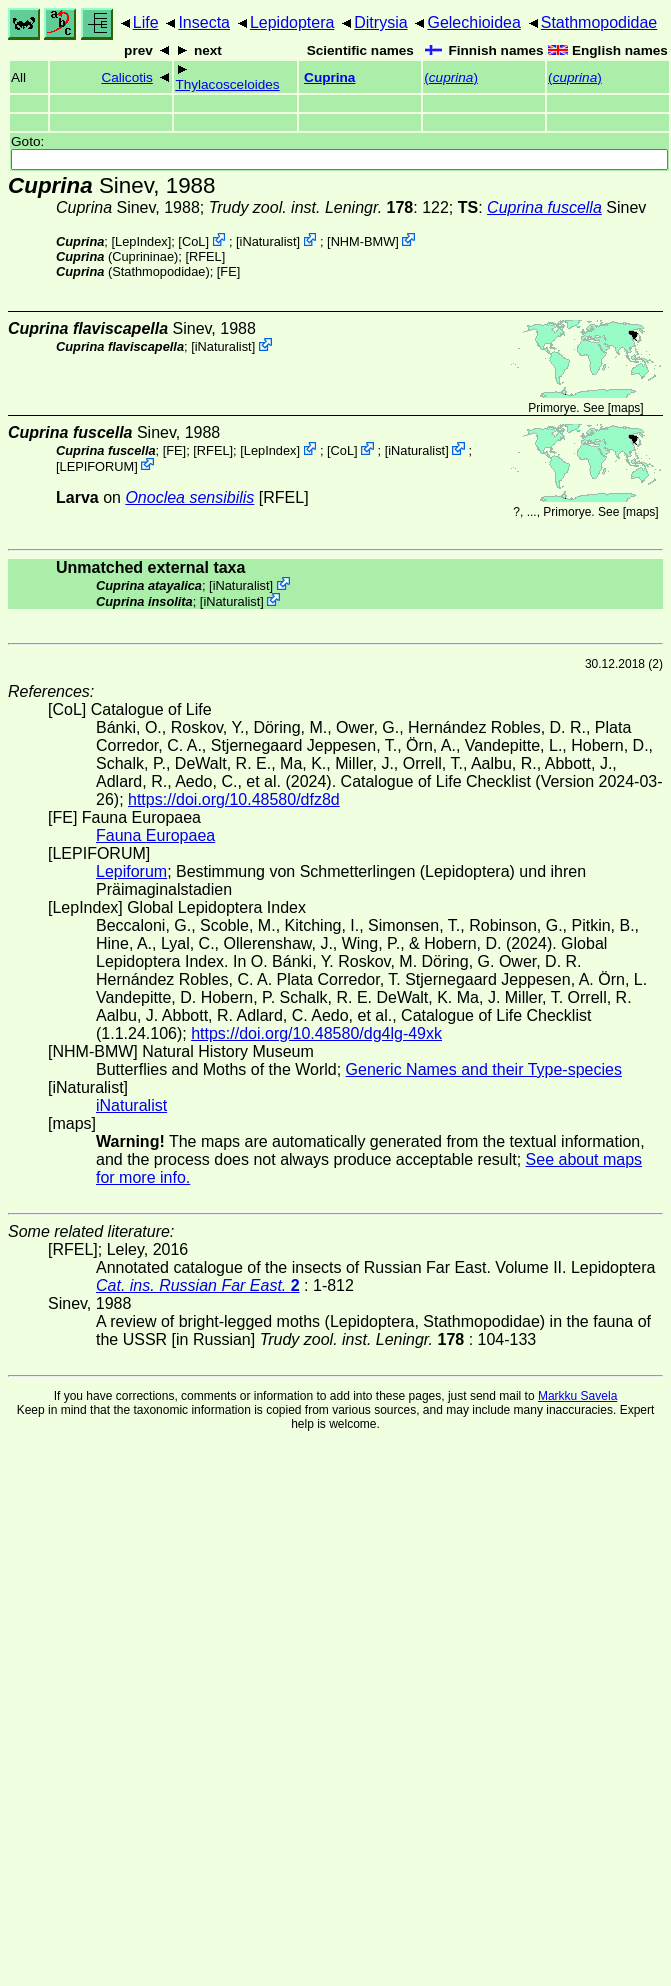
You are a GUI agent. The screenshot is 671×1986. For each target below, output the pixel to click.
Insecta (204, 22)
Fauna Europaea (155, 835)
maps (625, 408)
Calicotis (126, 77)
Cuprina (329, 77)
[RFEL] (205, 256)
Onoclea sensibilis (189, 497)
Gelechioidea (473, 22)
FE (228, 271)
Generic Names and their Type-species (484, 1069)
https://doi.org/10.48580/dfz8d (234, 799)
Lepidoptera (292, 22)
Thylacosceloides (227, 84)
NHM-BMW (363, 241)
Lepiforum (131, 871)
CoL (193, 241)
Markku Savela (577, 1396)
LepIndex (141, 241)
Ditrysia (380, 22)
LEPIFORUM (97, 465)
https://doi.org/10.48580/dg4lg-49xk (316, 1033)
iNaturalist (268, 241)
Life (146, 22)
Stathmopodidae (599, 22)
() (451, 77)
